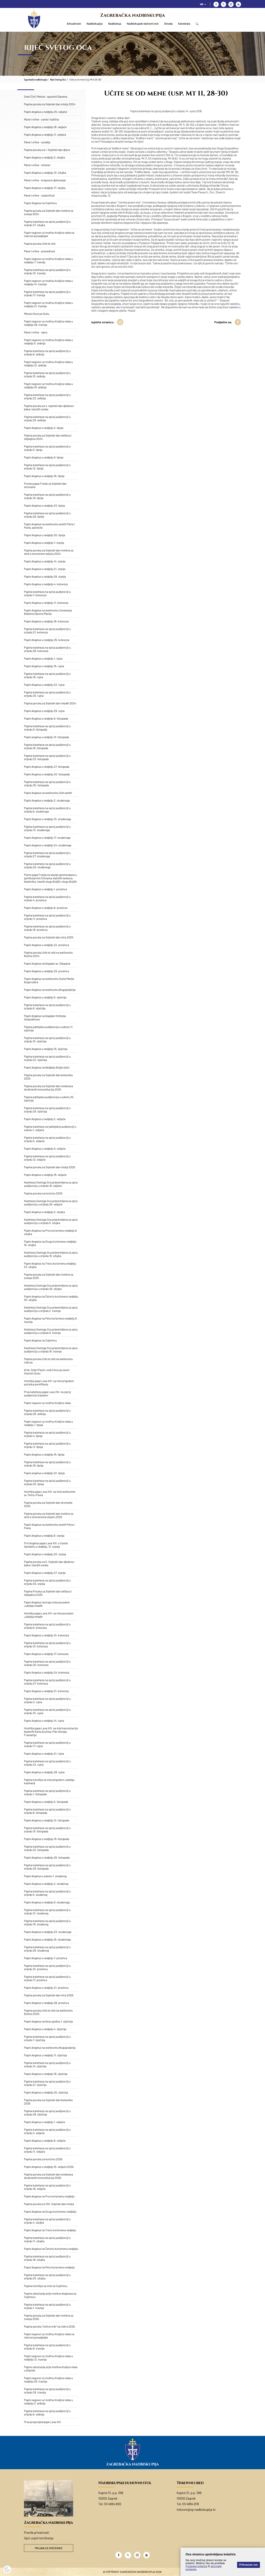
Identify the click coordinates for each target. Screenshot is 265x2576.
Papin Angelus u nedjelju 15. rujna (44, 666)
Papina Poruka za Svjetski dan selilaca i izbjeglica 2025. (48, 1593)
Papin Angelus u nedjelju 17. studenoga (47, 837)
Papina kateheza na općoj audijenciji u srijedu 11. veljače (47, 2149)
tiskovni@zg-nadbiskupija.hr (196, 2509)
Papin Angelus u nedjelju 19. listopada (46, 1839)
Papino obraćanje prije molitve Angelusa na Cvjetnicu (50, 2295)
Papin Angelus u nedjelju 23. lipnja (44, 505)
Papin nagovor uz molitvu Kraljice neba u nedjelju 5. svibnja (48, 341)
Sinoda (168, 23)
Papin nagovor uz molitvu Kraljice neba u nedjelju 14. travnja (48, 282)
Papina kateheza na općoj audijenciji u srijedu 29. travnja (47, 2390)
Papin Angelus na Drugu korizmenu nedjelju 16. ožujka (50, 1243)
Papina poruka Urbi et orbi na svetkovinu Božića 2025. (48, 2012)
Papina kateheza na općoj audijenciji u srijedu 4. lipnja (47, 1434)
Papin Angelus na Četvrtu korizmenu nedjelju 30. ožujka (51, 1298)
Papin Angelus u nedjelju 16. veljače (45, 1174)
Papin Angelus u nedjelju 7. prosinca (45, 1958)
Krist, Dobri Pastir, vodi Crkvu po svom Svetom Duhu (46, 1371)
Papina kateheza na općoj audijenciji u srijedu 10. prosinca (47, 1967)
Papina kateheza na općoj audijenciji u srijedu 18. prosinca (47, 928)
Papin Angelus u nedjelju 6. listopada (46, 718)
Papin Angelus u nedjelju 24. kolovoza (46, 1672)
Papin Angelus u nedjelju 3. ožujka (44, 157)
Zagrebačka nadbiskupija (132, 15)
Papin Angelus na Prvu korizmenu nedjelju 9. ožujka (50, 1232)
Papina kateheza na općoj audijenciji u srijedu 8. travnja (47, 2346)
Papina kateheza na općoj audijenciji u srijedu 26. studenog (47, 1948)
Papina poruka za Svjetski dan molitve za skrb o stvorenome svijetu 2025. (48, 1515)
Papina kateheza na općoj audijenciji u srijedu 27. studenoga (47, 854)
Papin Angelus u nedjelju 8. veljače (45, 2140)
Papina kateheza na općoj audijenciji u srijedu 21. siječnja (47, 2083)
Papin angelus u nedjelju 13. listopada (46, 737)
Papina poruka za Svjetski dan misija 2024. (50, 104)
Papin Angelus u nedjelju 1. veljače (44, 2122)
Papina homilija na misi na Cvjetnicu (45, 2286)
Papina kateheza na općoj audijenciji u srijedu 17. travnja (47, 293)
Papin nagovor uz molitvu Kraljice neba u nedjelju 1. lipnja (48, 1423)
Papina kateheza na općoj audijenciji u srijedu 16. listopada (47, 746)
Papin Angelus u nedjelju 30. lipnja (44, 535)
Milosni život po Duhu (36, 313)
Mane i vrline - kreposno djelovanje (45, 180)
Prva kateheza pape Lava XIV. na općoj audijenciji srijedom (47, 1393)
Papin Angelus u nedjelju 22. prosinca (46, 945)
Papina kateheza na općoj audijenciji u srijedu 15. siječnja (47, 1039)
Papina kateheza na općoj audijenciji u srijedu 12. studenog (47, 1911)
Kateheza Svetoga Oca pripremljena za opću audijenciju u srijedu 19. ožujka (51, 1254)
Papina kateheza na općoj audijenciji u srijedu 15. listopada (47, 1829)
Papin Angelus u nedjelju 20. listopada (47, 774)
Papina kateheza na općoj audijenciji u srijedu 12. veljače (47, 1157)
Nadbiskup (114, 23)
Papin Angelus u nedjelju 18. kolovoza (46, 621)
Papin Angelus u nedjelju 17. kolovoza (46, 1653)
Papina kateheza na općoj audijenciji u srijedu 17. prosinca (47, 1978)
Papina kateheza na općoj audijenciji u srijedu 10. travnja (47, 271)
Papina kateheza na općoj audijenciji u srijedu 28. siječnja (47, 2112)
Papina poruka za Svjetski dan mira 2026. (49, 1995)
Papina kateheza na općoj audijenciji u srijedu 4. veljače (47, 2131)
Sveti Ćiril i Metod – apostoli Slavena (45, 96)
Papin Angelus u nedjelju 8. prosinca (45, 907)
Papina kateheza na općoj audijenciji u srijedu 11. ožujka (47, 2239)
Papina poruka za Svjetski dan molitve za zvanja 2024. (48, 212)
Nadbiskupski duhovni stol (143, 23)
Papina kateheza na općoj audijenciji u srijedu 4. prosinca (47, 898)
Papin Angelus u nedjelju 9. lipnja (43, 457)
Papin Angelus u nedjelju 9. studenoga (47, 1902)
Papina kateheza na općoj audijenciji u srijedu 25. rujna (47, 694)
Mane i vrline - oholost (37, 165)
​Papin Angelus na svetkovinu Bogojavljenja (50, 2047)
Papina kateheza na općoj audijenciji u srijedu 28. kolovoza (47, 649)
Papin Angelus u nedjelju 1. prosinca (45, 889)
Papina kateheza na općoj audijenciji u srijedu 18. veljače (47, 2187)
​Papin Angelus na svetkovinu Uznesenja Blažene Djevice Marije (48, 612)
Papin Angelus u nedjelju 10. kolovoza (46, 1635)
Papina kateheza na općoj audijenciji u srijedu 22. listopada (47, 1848)
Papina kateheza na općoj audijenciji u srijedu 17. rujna (47, 1744)
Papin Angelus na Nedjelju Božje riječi (46, 1067)
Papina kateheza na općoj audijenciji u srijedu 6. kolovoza (47, 1626)
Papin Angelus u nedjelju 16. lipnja (44, 476)
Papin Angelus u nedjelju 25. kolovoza (46, 640)
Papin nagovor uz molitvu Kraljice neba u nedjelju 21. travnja (48, 304)
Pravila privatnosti (36, 2532)
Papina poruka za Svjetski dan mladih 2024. (50, 703)
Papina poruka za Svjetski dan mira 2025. (49, 937)
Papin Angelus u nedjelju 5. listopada (46, 1801)
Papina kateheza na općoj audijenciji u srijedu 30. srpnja (47, 1582)
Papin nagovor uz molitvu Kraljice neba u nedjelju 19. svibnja (48, 385)
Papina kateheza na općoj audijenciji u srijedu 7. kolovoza (47, 593)
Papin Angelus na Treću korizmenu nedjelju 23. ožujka (50, 1265)
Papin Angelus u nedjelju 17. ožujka (45, 187)
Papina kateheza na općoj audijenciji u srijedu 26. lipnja (47, 514)
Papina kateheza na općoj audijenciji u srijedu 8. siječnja (47, 1006)
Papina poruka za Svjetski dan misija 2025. (50, 1167)
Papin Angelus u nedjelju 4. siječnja (45, 2029)
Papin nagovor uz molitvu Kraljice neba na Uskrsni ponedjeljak (49, 234)
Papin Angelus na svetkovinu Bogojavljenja (50, 989)
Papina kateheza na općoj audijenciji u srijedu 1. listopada (47, 1792)
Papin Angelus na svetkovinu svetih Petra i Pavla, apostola (49, 525)
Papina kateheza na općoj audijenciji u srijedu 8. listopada (47, 1811)
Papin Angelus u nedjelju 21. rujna (44, 1753)
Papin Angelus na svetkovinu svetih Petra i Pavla (49, 1526)
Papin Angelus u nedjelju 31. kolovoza (46, 1691)
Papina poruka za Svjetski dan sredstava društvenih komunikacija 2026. (48, 2176)
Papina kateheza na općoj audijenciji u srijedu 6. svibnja (47, 2412)
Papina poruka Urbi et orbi (39, 243)
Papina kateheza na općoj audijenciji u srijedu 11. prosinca (47, 917)
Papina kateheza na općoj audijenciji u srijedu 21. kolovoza (47, 630)
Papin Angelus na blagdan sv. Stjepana (47, 963)
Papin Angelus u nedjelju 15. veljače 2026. (49, 2166)
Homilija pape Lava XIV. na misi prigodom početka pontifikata (49, 1382)
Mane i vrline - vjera (35, 332)
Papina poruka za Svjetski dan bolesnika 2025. (48, 1076)
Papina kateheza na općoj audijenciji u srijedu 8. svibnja (47, 352)
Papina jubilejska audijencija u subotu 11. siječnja (48, 1028)
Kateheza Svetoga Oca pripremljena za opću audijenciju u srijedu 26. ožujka (51, 1287)
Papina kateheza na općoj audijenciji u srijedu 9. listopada (47, 727)
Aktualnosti (74, 23)
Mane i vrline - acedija (37, 142)
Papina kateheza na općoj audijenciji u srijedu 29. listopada (47, 1866)
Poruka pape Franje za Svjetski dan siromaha (45, 485)
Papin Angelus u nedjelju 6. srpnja (44, 1535)
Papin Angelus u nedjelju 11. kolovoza (46, 602)
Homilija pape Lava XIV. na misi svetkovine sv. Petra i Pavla (49, 1493)
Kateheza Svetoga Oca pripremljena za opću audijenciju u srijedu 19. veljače (51, 1184)
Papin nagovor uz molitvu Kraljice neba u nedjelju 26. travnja (48, 2379)
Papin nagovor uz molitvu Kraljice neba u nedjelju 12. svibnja (48, 363)
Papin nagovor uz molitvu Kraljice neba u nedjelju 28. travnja (48, 323)
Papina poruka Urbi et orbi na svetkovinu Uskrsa (48, 1360)
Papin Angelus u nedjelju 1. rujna (43, 658)
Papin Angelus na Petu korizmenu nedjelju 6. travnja (51, 1320)
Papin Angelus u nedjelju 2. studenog (46, 1883)
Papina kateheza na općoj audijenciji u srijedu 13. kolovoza (47, 1644)
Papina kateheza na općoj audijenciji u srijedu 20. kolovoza (47, 1663)
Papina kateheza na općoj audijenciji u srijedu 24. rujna (47, 1762)
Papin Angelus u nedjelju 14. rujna (44, 1720)
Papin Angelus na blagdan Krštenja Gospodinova (45, 1017)
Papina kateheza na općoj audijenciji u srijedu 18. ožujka (47, 2258)
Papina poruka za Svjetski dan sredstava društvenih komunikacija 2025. (48, 1087)
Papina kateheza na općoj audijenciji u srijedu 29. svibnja (47, 418)
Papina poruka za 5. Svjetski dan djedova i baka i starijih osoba (49, 1563)
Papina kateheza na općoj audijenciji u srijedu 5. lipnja (47, 448)
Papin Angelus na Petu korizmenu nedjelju (49, 2267)
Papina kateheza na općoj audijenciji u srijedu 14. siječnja (47, 2064)
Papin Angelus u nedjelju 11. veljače (45, 134)
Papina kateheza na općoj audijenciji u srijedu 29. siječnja (47, 1109)
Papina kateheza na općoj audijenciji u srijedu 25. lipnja (47, 1482)
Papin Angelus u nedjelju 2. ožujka (44, 1212)
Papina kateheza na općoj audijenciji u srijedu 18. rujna (47, 675)
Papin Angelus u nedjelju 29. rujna (44, 710)
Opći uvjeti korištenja (38, 2538)
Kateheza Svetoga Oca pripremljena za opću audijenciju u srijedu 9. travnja (51, 1331)
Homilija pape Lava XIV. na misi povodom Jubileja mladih (49, 1615)
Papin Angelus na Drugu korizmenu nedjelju (50, 2211)
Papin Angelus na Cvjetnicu (40, 203)
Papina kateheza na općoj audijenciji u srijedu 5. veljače (47, 1139)
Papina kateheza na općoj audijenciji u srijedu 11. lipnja (47, 1445)
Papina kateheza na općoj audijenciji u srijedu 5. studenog (47, 1893)
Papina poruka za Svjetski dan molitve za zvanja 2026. (48, 2317)
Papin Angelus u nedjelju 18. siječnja (45, 2073)
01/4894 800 (112, 2504)
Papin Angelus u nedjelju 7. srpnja (44, 542)
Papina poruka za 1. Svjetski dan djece (47, 149)
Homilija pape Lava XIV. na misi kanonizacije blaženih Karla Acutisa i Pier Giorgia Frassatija (51, 1731)
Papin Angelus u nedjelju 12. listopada (46, 1820)
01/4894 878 (190, 2504)
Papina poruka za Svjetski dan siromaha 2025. (48, 1504)
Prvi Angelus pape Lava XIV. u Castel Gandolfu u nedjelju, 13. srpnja (46, 1544)
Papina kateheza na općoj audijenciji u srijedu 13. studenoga (47, 828)
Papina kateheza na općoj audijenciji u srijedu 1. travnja (47, 2306)
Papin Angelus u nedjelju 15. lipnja (44, 1454)
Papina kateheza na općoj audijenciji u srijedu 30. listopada (47, 783)
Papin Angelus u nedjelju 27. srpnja (45, 1572)
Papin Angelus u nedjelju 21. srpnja (44, 569)
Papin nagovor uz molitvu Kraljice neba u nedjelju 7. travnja (48, 260)
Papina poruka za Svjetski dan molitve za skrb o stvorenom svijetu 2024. (48, 552)
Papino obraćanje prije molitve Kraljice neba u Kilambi (50, 2368)
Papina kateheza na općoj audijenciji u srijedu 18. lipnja (47, 1463)
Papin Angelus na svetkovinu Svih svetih (48, 792)
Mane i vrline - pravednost (39, 251)
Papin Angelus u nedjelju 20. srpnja (45, 1554)
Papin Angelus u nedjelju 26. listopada (47, 1857)
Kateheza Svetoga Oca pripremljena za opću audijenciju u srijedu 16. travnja (51, 1349)
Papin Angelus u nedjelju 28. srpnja (45, 576)
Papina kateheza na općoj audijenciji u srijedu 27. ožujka (47, 223)
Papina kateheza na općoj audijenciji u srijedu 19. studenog (47, 1922)
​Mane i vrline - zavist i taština (41, 119)
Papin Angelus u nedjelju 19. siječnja (45, 1048)
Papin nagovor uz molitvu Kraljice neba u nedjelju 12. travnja (48, 2357)
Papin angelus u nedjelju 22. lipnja (44, 1473)
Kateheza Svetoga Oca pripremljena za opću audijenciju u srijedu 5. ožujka (51, 1221)
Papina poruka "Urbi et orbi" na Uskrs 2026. (50, 2326)
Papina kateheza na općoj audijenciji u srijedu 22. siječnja (47, 1058)
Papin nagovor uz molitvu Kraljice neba (47, 1403)
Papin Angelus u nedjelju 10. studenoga (47, 819)
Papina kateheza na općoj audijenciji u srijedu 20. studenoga (47, 865)
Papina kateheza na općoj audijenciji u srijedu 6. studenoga (47, 809)
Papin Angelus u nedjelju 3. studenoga (47, 800)
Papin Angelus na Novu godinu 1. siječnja (48, 2021)
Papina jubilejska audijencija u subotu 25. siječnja (49, 1098)
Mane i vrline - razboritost (39, 195)
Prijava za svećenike (48, 2548)
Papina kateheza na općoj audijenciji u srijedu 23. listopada (47, 757)
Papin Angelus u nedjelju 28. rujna (44, 1772)
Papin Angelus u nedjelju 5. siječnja (45, 997)
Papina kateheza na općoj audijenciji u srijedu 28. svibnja (47, 1412)
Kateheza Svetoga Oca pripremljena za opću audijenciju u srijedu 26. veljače (51, 1202)
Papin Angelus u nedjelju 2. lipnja (43, 427)
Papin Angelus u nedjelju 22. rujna (44, 684)
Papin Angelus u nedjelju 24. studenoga (47, 845)
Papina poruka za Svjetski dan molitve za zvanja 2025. (48, 1276)
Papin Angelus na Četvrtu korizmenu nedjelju (51, 2248)
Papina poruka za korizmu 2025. (43, 1193)
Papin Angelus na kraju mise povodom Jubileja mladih (47, 1604)
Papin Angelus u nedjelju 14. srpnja (44, 561)
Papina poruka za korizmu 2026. (43, 2159)
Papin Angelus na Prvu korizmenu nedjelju (49, 2196)
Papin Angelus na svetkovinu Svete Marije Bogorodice (49, 980)
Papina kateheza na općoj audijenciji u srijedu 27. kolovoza (47, 1681)
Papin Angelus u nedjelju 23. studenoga (47, 1931)
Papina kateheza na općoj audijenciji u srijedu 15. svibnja (47, 374)
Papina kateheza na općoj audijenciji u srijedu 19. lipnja (47, 496)
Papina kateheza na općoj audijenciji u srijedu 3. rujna (47, 1700)
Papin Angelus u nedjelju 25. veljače (45, 111)
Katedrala (184, 23)
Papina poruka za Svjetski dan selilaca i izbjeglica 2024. (47, 437)
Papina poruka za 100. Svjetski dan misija (49, 2204)
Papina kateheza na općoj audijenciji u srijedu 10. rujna (47, 1711)
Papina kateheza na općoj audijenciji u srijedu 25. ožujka (47, 2276)
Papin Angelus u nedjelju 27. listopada (46, 766)
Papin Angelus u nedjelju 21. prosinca (46, 1987)
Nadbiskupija (95, 23)
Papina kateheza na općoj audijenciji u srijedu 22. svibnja (47, 396)
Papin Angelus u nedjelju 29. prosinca (46, 971)
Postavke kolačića (196, 2566)
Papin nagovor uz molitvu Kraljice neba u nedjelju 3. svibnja (48, 2401)
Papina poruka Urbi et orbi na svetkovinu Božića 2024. (48, 954)
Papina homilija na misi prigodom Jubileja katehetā (49, 1781)
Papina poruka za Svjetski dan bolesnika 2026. (48, 2101)
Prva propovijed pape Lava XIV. (43, 2422)
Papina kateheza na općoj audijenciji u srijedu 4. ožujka (47, 2220)
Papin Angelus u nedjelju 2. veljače (45, 1119)
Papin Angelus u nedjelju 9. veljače (45, 1148)
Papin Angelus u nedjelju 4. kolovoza (46, 584)
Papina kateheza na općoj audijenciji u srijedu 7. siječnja (47, 2038)
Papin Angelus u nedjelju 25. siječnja (46, 2092)
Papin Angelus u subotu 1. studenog (45, 1876)
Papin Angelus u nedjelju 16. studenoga (47, 1939)
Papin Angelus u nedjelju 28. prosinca (46, 2002)
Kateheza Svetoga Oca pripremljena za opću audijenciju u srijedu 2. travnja (51, 1309)
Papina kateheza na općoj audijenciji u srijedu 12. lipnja (47, 466)
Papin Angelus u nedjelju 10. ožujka (45, 172)
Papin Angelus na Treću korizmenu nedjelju (50, 2230)
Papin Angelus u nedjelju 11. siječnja (45, 2055)
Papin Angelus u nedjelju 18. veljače (45, 127)
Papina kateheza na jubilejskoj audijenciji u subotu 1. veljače (50, 1128)
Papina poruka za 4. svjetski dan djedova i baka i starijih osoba (49, 407)
